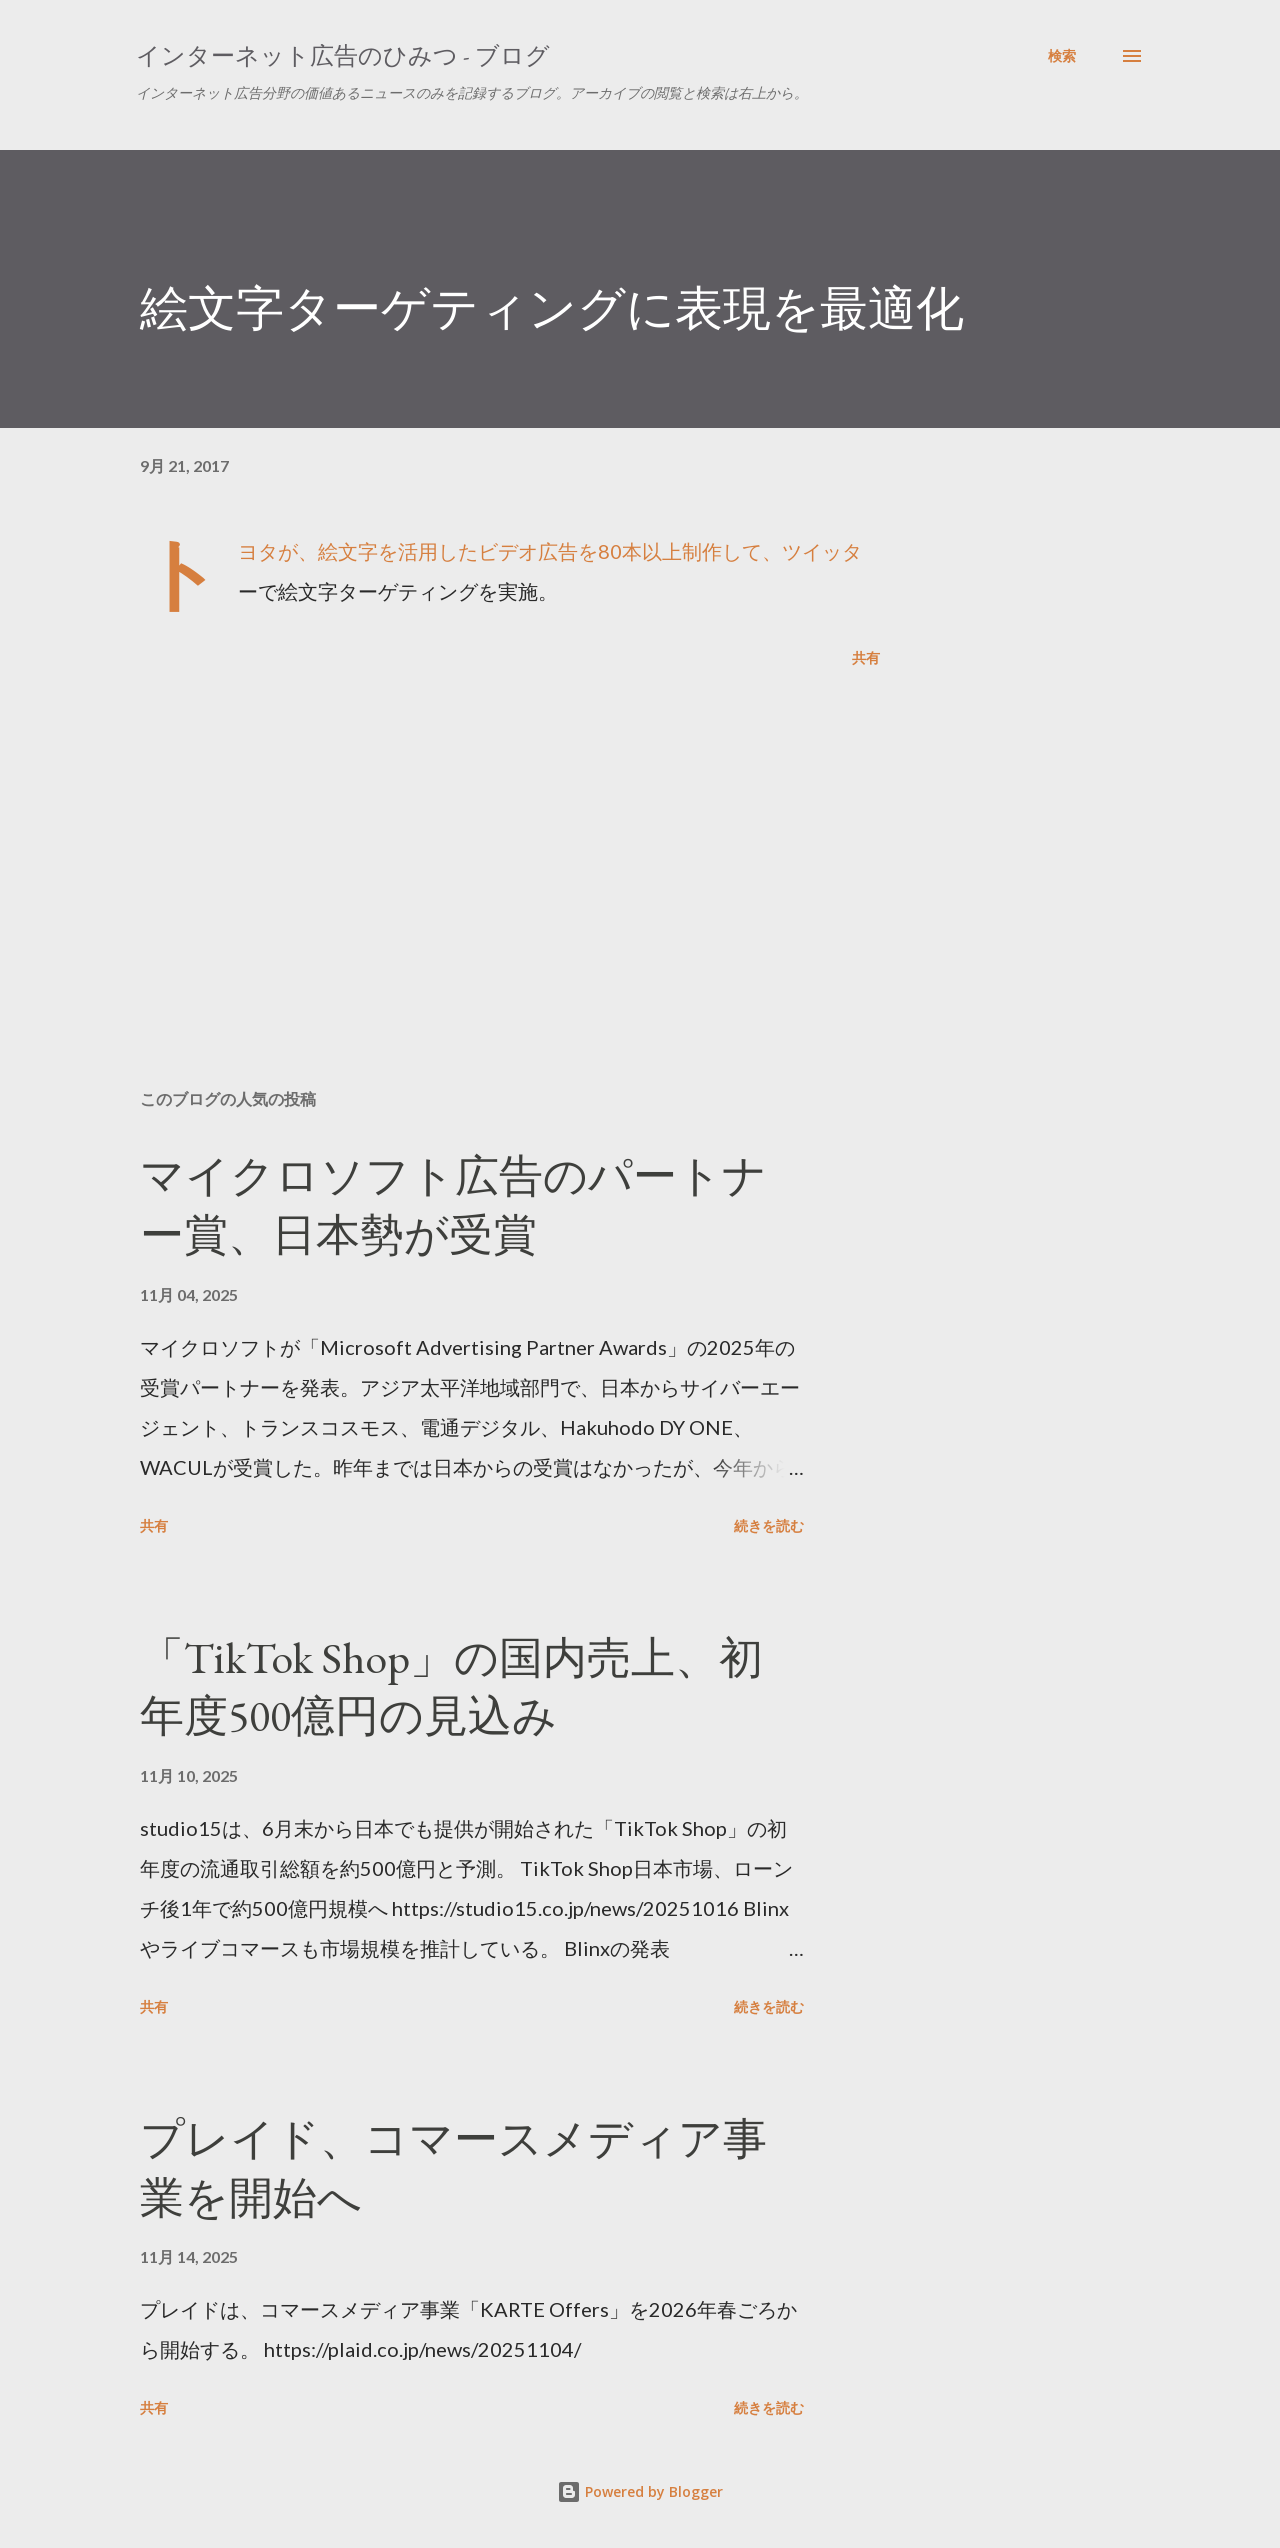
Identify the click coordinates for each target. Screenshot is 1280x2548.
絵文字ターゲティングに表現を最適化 (552, 308)
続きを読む (769, 1525)
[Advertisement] (478, 840)
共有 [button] (866, 657)
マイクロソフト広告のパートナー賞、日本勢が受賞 (453, 1205)
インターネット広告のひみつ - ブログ (343, 55)
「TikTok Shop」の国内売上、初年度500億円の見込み (451, 1687)
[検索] (1062, 56)
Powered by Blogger (640, 2491)
